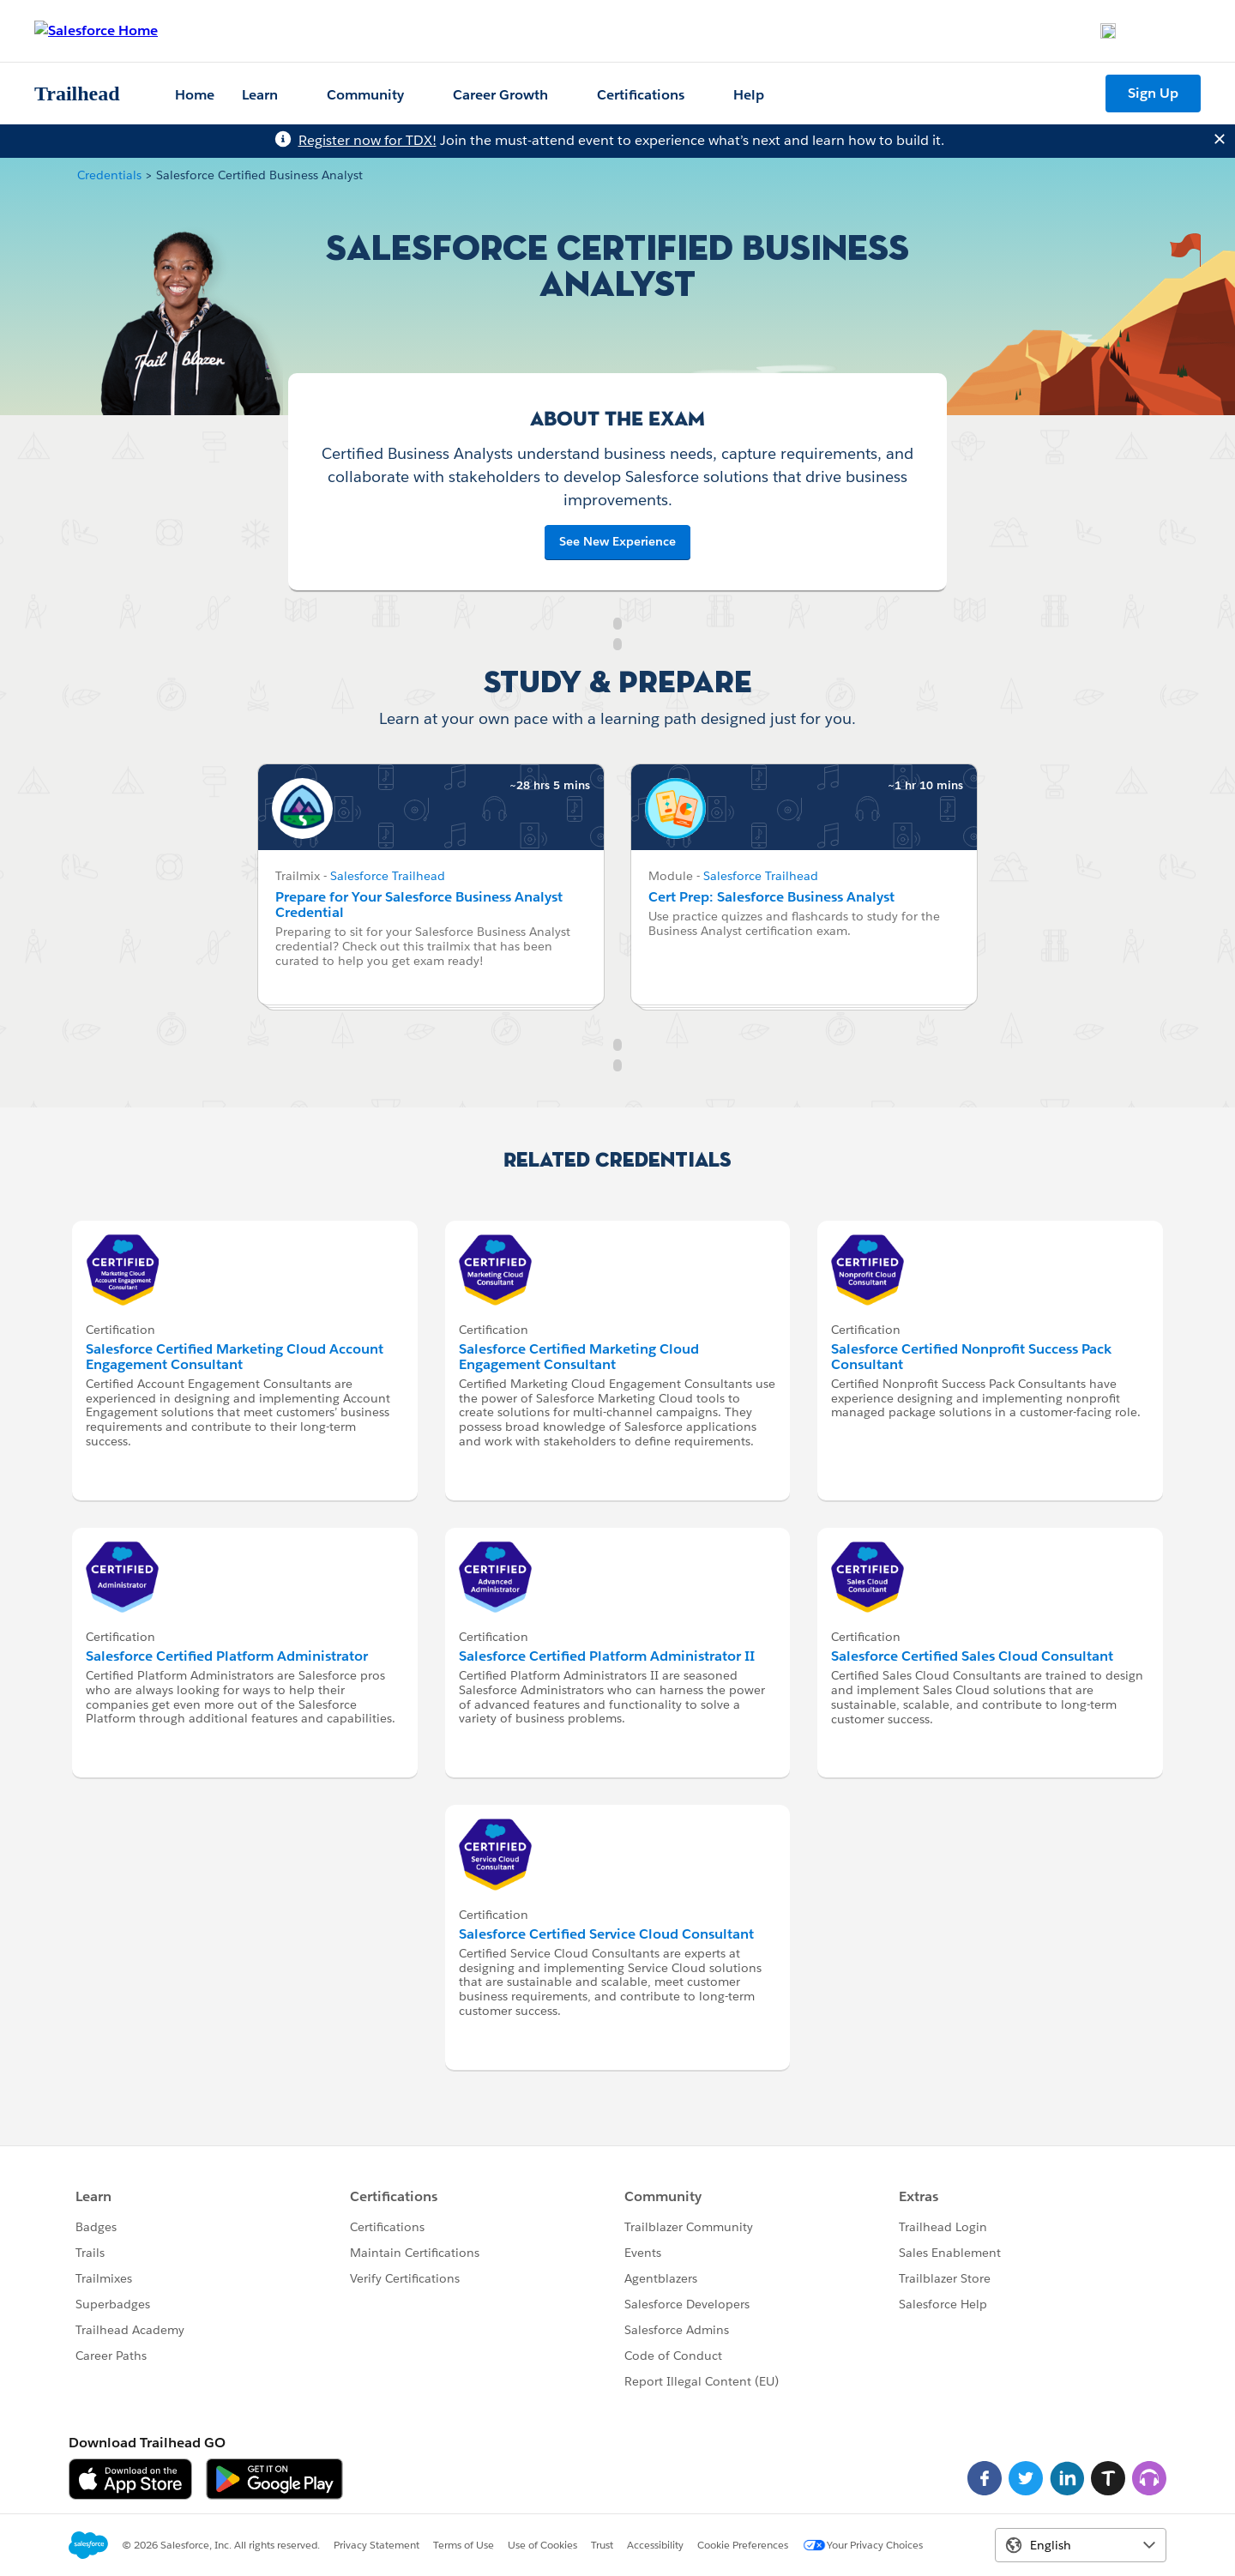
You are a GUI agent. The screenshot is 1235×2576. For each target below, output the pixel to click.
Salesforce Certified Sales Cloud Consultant (972, 1656)
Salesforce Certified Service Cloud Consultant (606, 1934)
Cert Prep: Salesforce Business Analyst (771, 897)
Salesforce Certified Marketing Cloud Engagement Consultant (579, 1356)
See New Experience (617, 541)
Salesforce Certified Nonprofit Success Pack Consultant (971, 1356)
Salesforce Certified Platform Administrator (227, 1656)
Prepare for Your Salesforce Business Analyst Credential (419, 904)
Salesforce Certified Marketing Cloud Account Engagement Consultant (234, 1356)
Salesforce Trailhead (387, 876)
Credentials (109, 175)
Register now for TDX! (367, 140)
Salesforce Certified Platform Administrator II (607, 1656)
